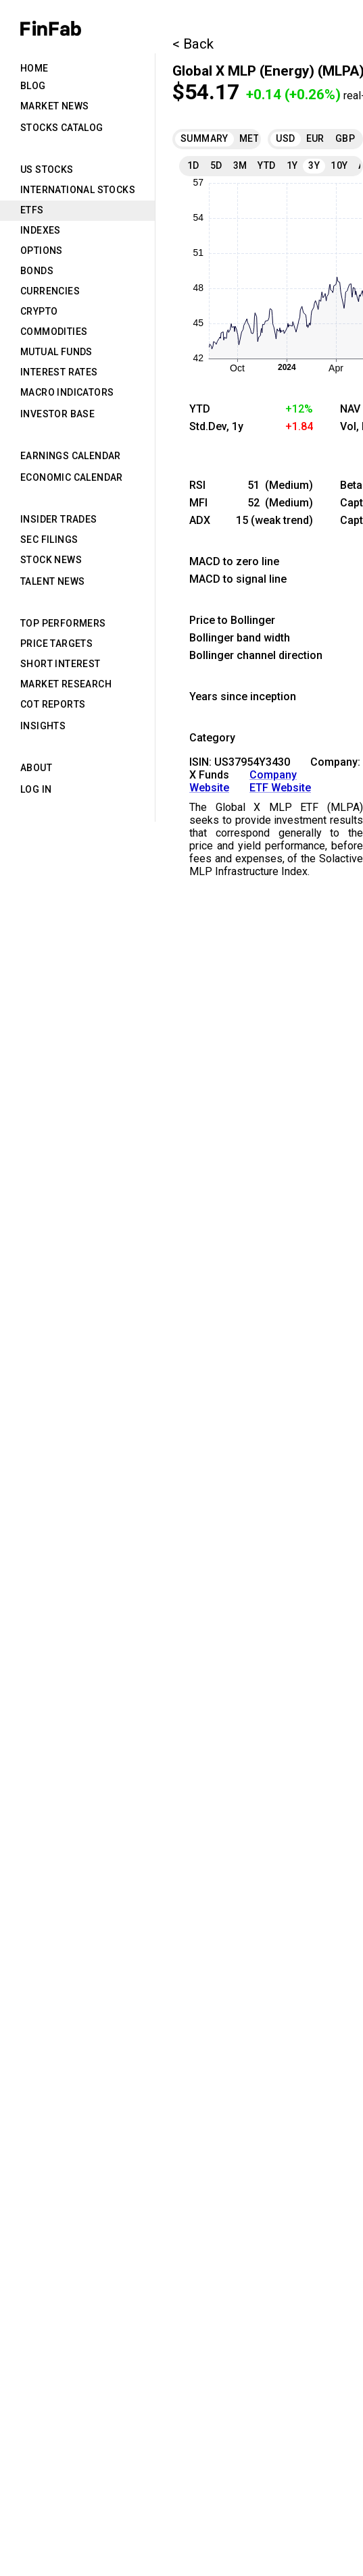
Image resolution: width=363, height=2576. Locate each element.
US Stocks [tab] (47, 169)
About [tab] (36, 767)
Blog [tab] (33, 85)
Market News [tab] (54, 106)
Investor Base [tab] (57, 414)
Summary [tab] (204, 138)
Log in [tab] (35, 789)
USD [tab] (285, 138)
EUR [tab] (315, 138)
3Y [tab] (314, 165)
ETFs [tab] (32, 210)
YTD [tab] (266, 165)
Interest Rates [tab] (59, 372)
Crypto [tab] (38, 311)
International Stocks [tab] (77, 189)
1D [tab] (193, 165)
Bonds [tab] (36, 270)
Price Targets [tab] (56, 643)
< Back (193, 44)
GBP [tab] (345, 138)
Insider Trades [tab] (58, 519)
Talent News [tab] (52, 581)
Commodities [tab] (53, 331)
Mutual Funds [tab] (56, 351)
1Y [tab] (292, 165)
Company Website (243, 781)
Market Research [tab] (66, 684)
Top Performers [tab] (63, 623)
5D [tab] (216, 165)
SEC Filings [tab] (49, 539)
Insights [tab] (43, 725)
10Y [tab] (339, 165)
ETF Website (280, 787)
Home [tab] (34, 68)
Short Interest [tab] (60, 663)
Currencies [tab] (50, 291)
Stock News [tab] (51, 559)
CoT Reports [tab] (52, 704)
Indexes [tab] (40, 230)
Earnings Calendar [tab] (70, 455)
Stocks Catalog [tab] (61, 127)
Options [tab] (41, 250)
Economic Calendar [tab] (71, 477)
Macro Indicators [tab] (67, 392)
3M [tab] (240, 165)
